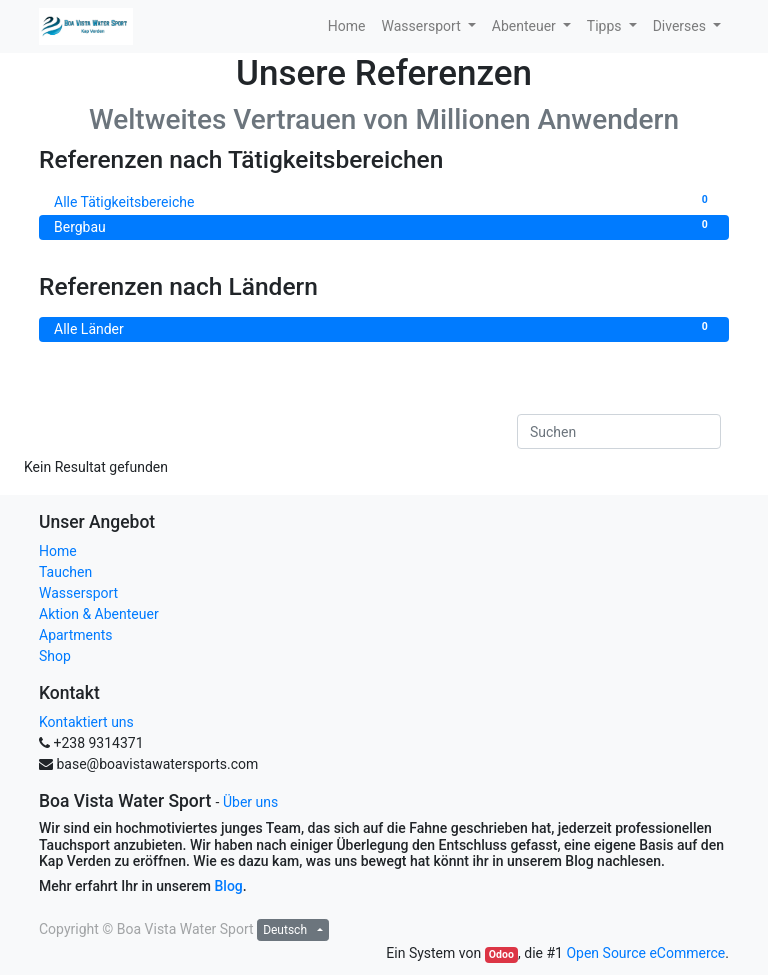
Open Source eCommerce (645, 953)
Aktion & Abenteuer (99, 614)
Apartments (76, 635)
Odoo (501, 954)
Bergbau (384, 226)
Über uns (250, 802)
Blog (229, 886)
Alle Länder (384, 328)
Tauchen (65, 572)
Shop (55, 656)
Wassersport (78, 593)
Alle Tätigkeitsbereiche (384, 201)
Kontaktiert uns (86, 722)
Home (58, 551)
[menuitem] (347, 26)
